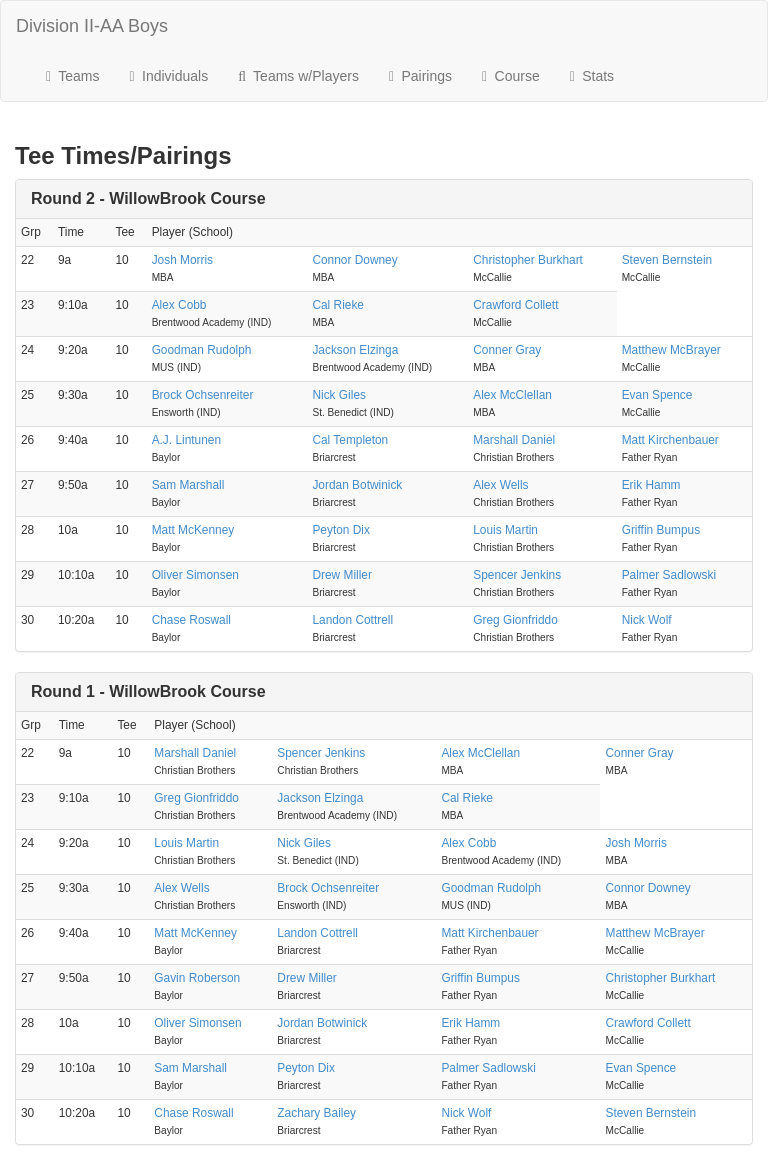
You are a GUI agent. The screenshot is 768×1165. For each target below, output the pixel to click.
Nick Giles (339, 395)
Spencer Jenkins (517, 575)
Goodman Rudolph (202, 350)
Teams (73, 76)
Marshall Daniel (514, 440)
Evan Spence (657, 395)
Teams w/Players (298, 76)
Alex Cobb (179, 305)
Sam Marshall (188, 485)
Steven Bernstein (667, 260)
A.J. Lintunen (186, 440)
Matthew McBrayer (671, 350)
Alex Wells (500, 485)
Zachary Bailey (316, 1113)
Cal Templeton (350, 440)
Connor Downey (354, 260)
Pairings (420, 76)
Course (511, 76)
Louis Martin (505, 530)
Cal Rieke (338, 305)
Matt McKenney (193, 530)
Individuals (169, 76)
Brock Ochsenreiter (203, 395)
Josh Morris (182, 260)
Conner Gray (507, 350)
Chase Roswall (191, 620)
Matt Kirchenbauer (670, 440)
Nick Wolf (647, 620)
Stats (592, 76)
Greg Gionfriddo (515, 620)
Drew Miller (341, 575)
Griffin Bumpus (661, 530)
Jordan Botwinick (357, 485)
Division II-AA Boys (92, 26)
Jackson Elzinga (355, 350)
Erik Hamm (651, 485)
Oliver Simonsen (195, 575)
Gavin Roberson (197, 978)
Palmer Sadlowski (669, 575)
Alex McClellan (512, 395)
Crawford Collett (515, 305)
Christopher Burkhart (528, 260)
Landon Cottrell (352, 620)
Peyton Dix (341, 530)
